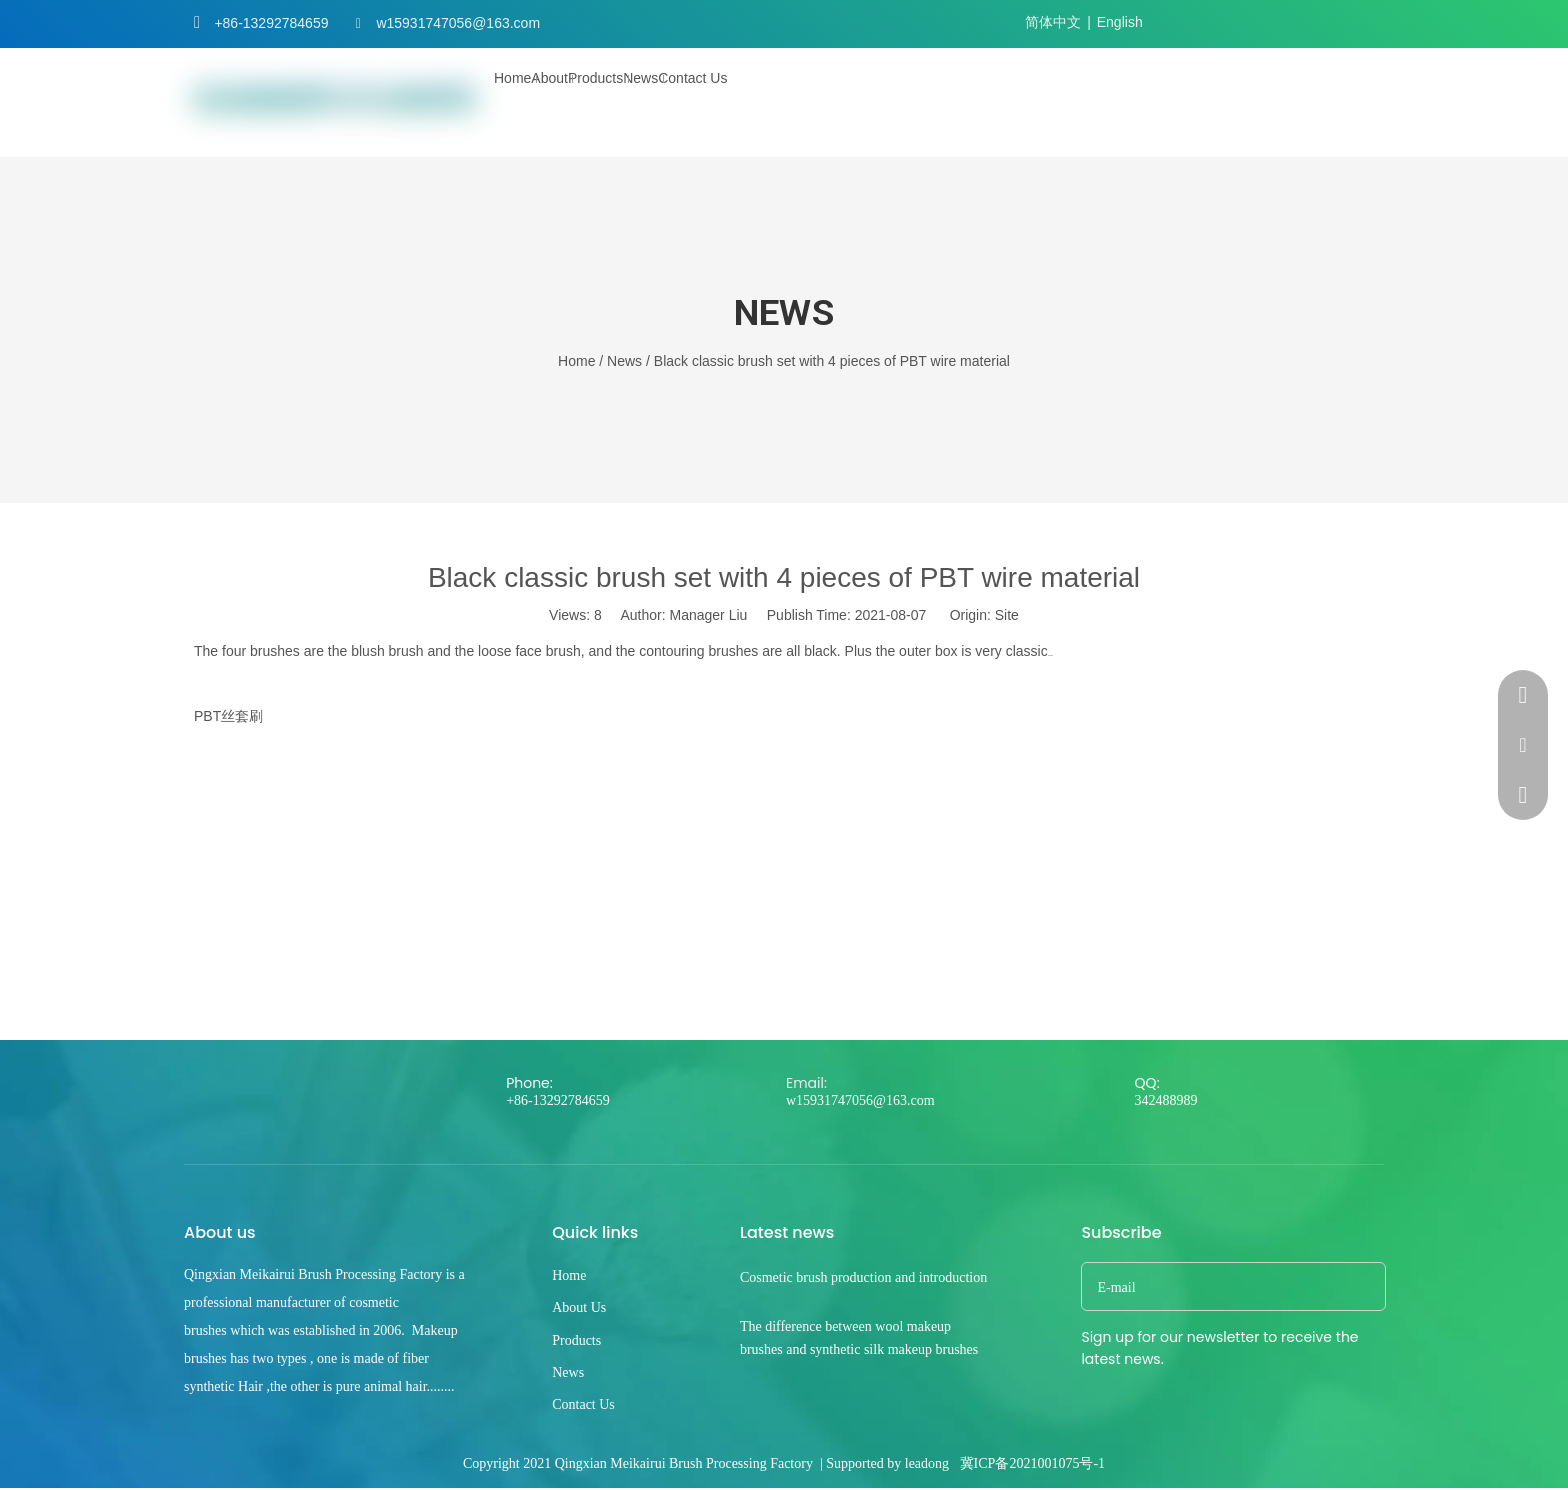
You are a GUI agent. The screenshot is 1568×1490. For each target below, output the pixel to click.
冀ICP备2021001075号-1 (1032, 1463)
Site (1007, 615)
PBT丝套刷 (228, 716)
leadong (927, 1463)
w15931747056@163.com (458, 23)
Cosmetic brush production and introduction (863, 1277)
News (568, 1372)
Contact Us (583, 1404)
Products (576, 1340)
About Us (579, 1307)
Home (569, 1275)
